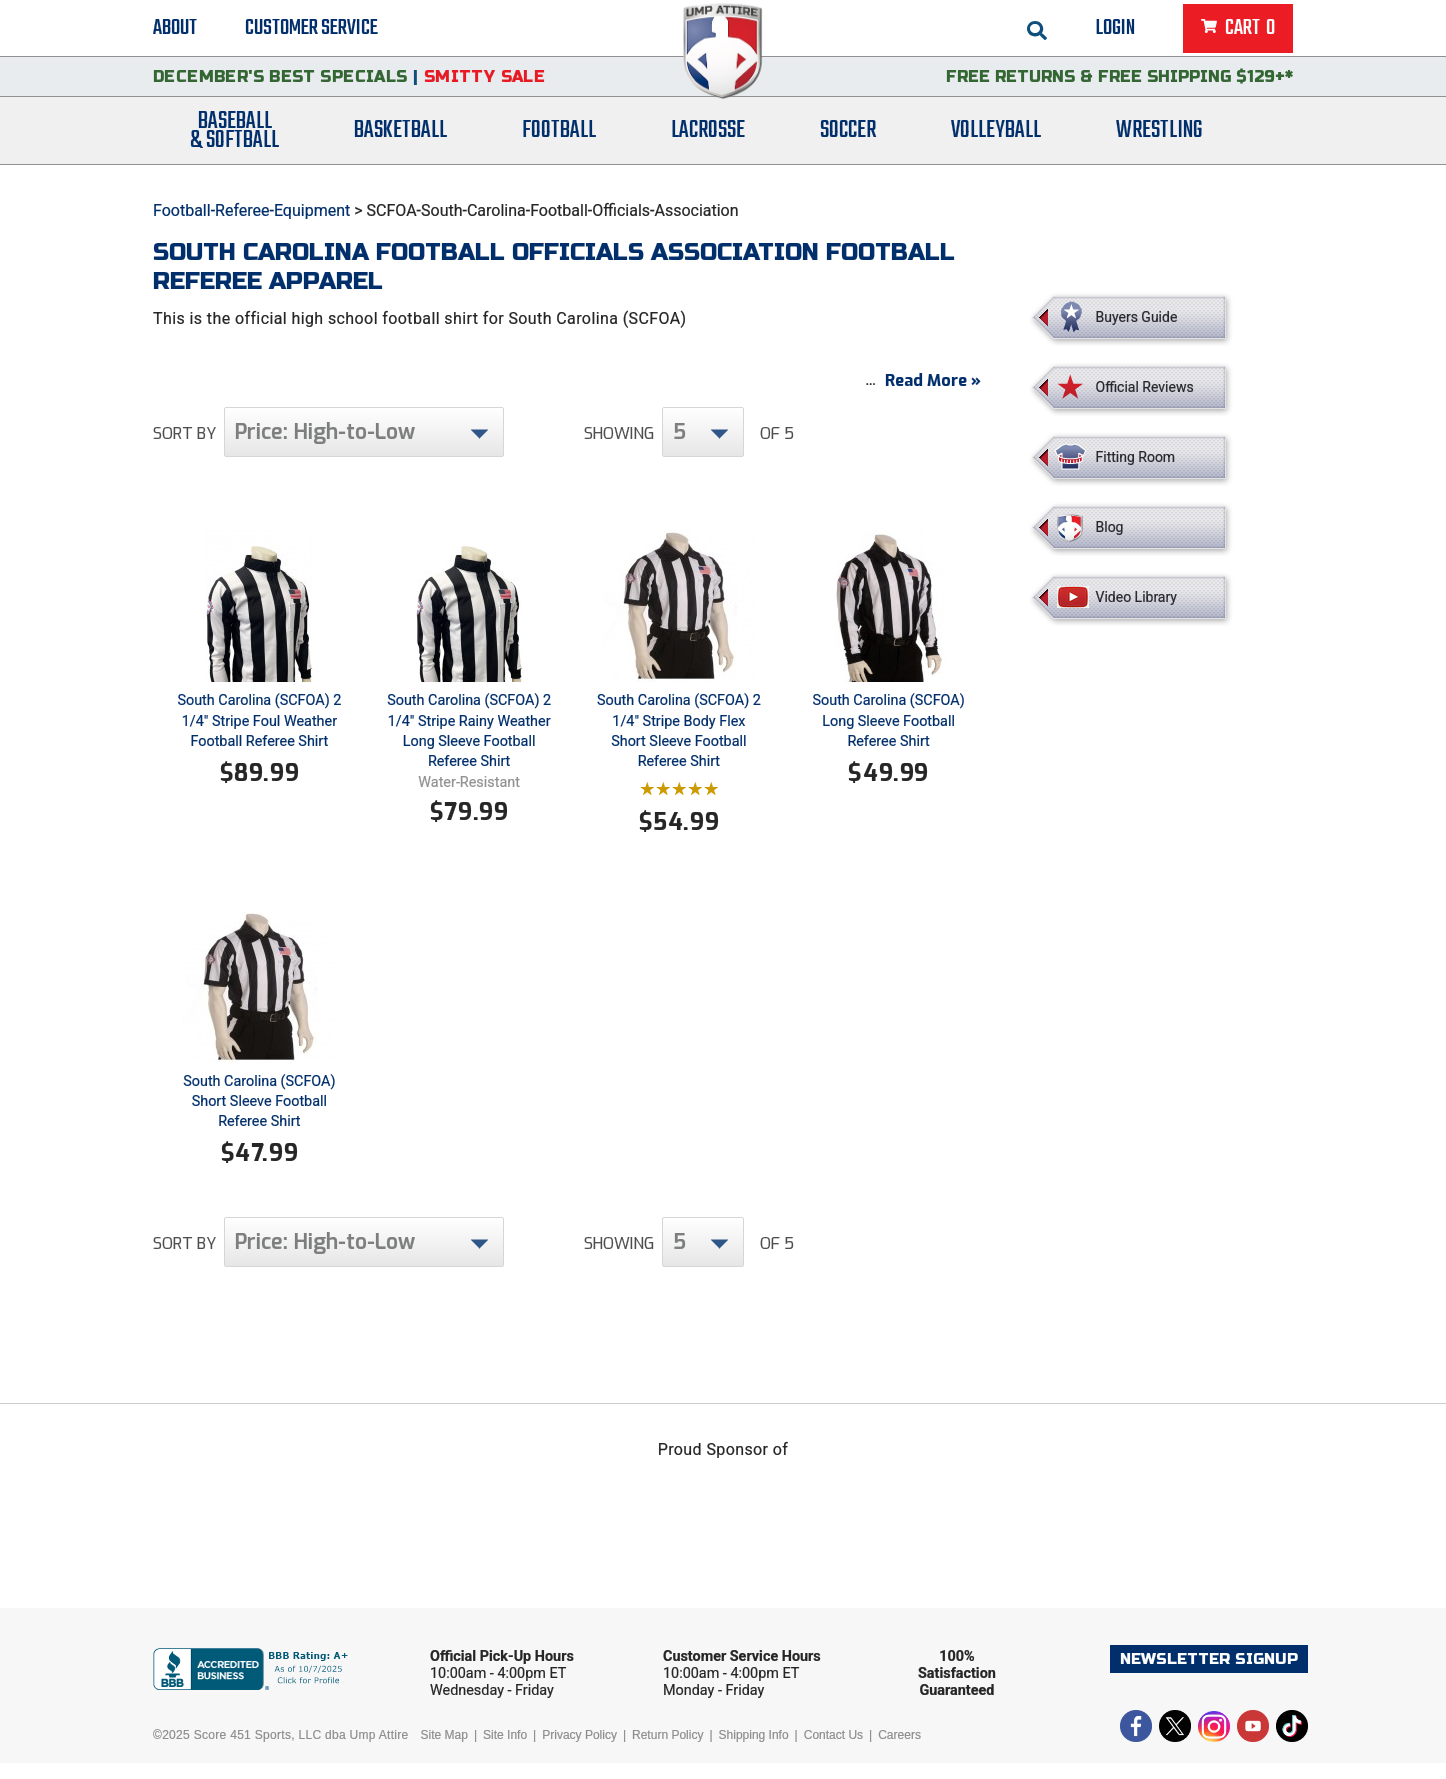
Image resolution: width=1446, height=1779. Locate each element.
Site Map (444, 1751)
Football (559, 142)
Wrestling (1159, 142)
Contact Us (833, 1751)
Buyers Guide (1137, 317)
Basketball (400, 142)
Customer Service (311, 30)
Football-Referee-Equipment (251, 210)
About (175, 30)
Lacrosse (708, 142)
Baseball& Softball (234, 143)
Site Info (505, 1751)
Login (1115, 30)
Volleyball (996, 142)
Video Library (1136, 597)
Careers (899, 1751)
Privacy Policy (579, 1751)
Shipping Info (754, 1751)
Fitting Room (1136, 457)
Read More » (933, 396)
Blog (1110, 527)
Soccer (848, 142)
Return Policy (667, 1751)
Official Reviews (1145, 387)
